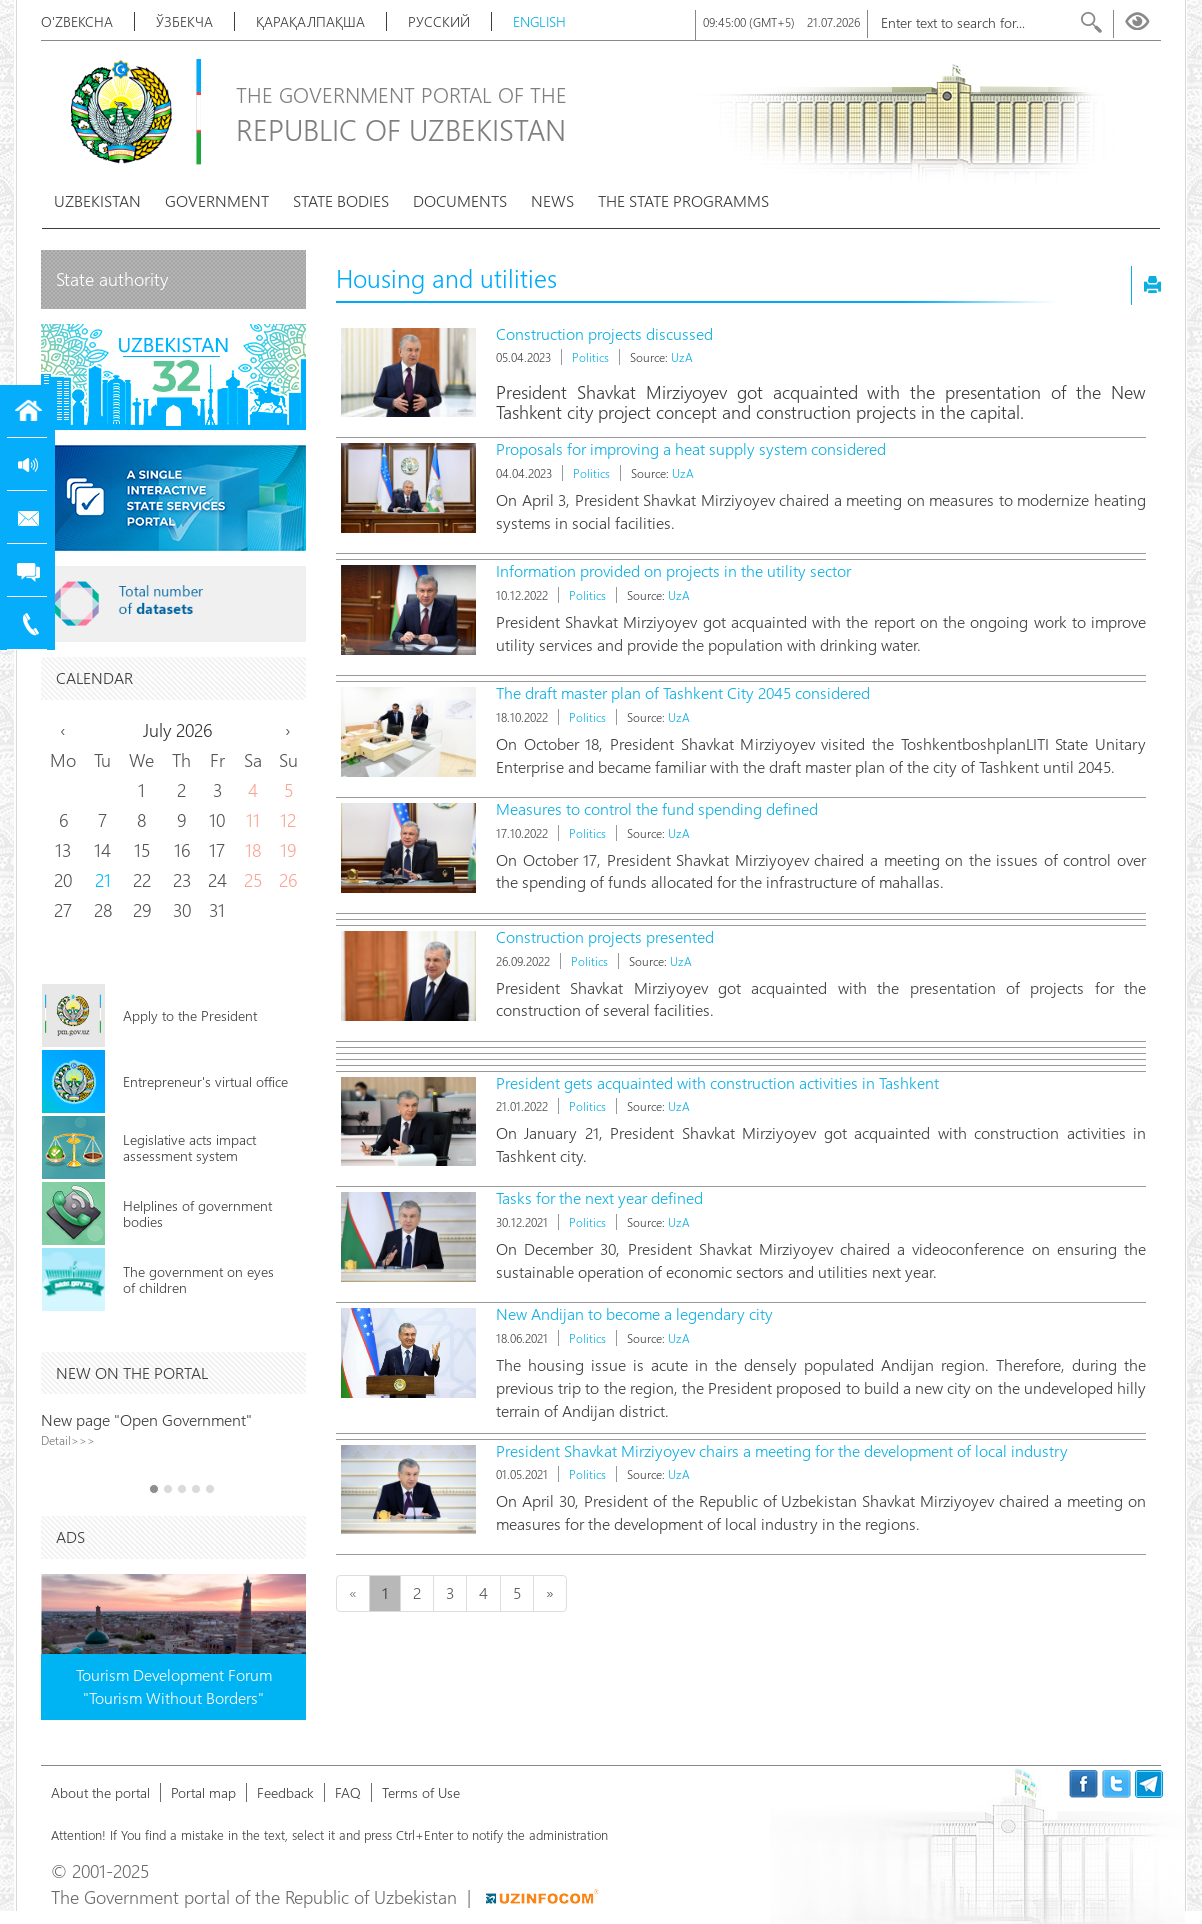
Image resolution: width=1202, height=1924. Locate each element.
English (539, 21)
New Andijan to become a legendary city (634, 1313)
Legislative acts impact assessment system (189, 1147)
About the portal (100, 1792)
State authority (112, 279)
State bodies (341, 200)
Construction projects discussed (604, 333)
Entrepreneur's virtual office (205, 1081)
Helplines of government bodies (197, 1213)
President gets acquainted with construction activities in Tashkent (717, 1082)
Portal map (203, 1792)
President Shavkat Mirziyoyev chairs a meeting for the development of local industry (782, 1450)
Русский (439, 21)
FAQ (348, 1792)
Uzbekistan (97, 200)
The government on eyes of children (198, 1279)
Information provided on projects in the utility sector (673, 570)
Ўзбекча (184, 21)
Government (217, 200)
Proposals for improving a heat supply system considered (691, 448)
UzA (682, 357)
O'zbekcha (77, 21)
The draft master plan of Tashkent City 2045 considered (683, 692)
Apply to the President (190, 1015)
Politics (590, 357)
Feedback (285, 1792)
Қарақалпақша (310, 21)
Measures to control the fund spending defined (657, 808)
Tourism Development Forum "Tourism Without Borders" (174, 1686)
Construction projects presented (605, 936)
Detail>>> (68, 1440)
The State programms (683, 200)
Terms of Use (421, 1792)
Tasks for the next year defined (599, 1197)
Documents (460, 200)
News (552, 200)
